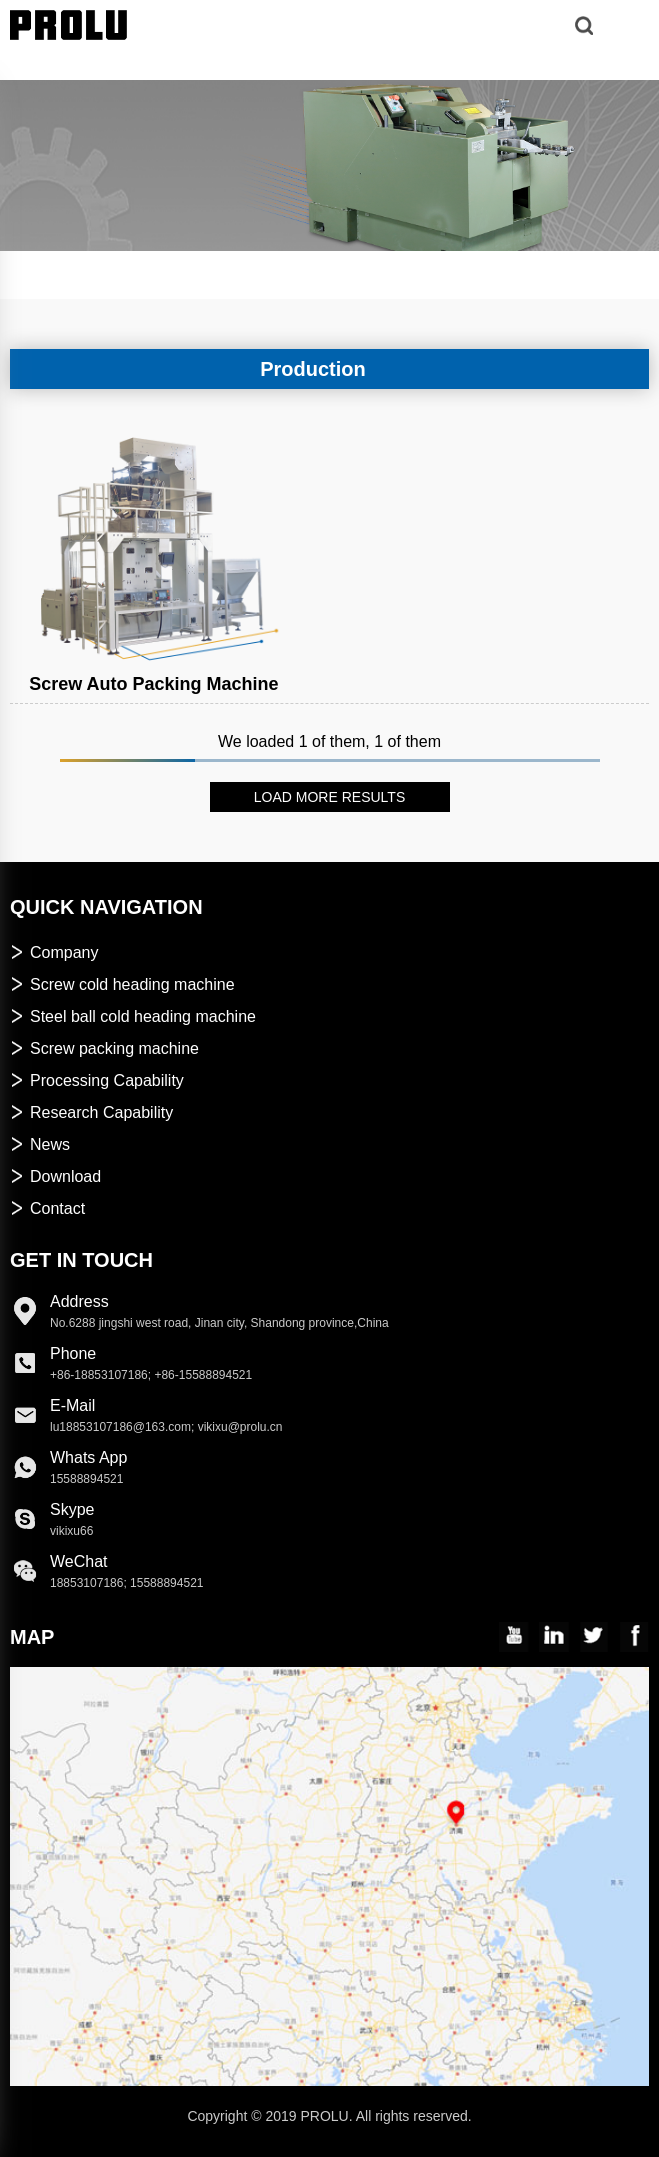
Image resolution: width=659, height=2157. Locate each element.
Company (54, 952)
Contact (47, 1208)
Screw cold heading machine (122, 984)
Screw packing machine (104, 1048)
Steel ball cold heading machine (133, 1016)
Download (55, 1176)
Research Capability (91, 1112)
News (40, 1144)
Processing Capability (97, 1080)
